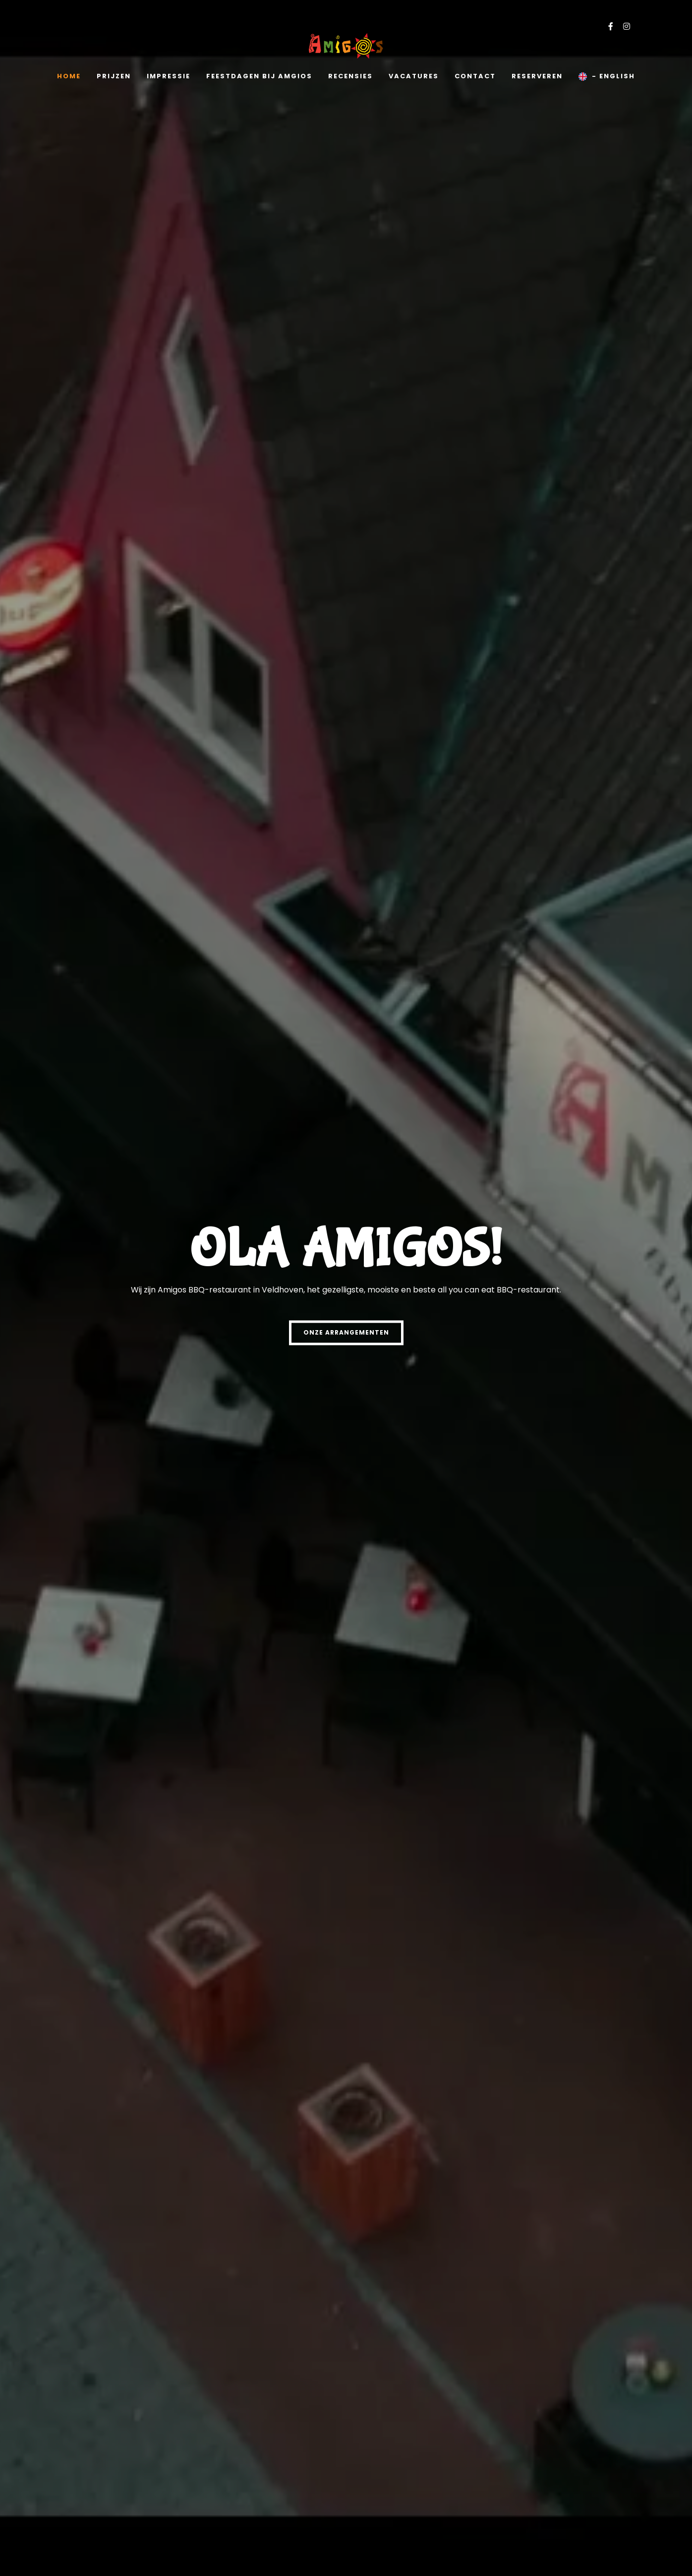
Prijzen (114, 76)
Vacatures (414, 76)
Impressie (168, 76)
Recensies (350, 76)
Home (69, 76)
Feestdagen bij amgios (259, 76)
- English (606, 76)
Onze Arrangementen (346, 1332)
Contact (475, 76)
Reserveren (537, 76)
